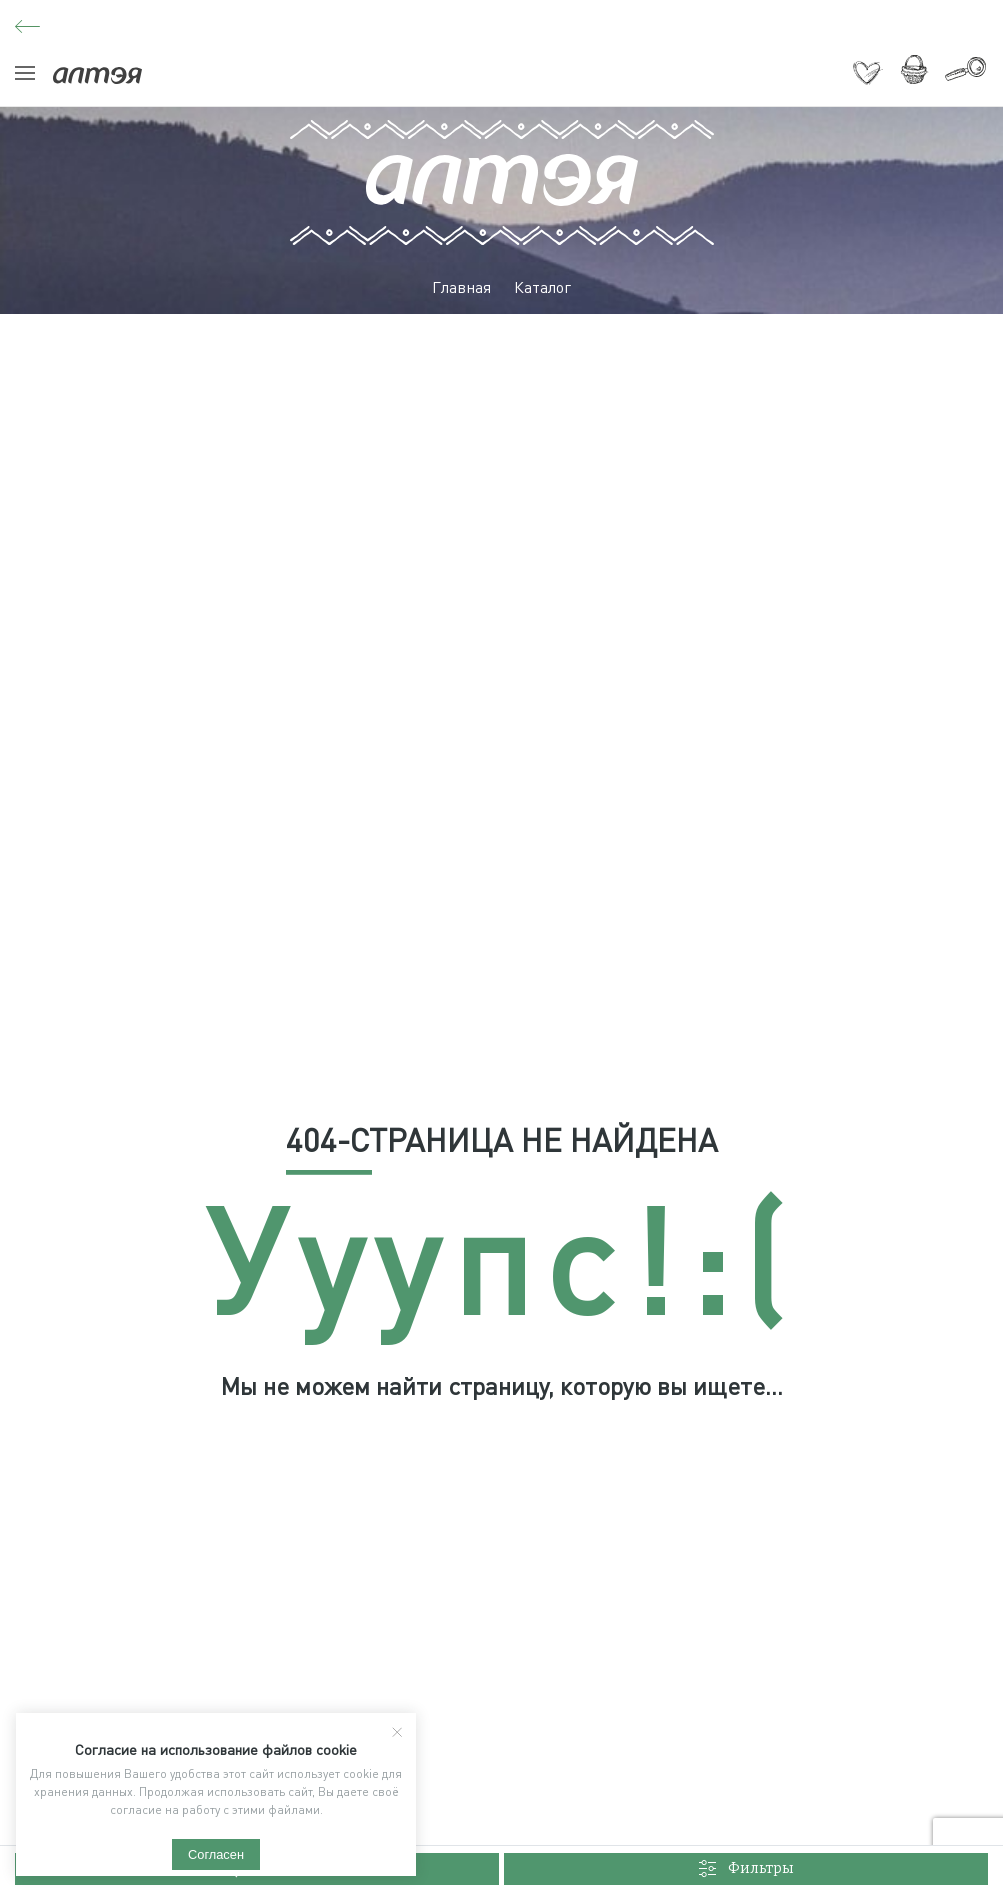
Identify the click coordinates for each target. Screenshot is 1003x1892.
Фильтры (746, 1869)
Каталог (542, 287)
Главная (461, 287)
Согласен (216, 1854)
